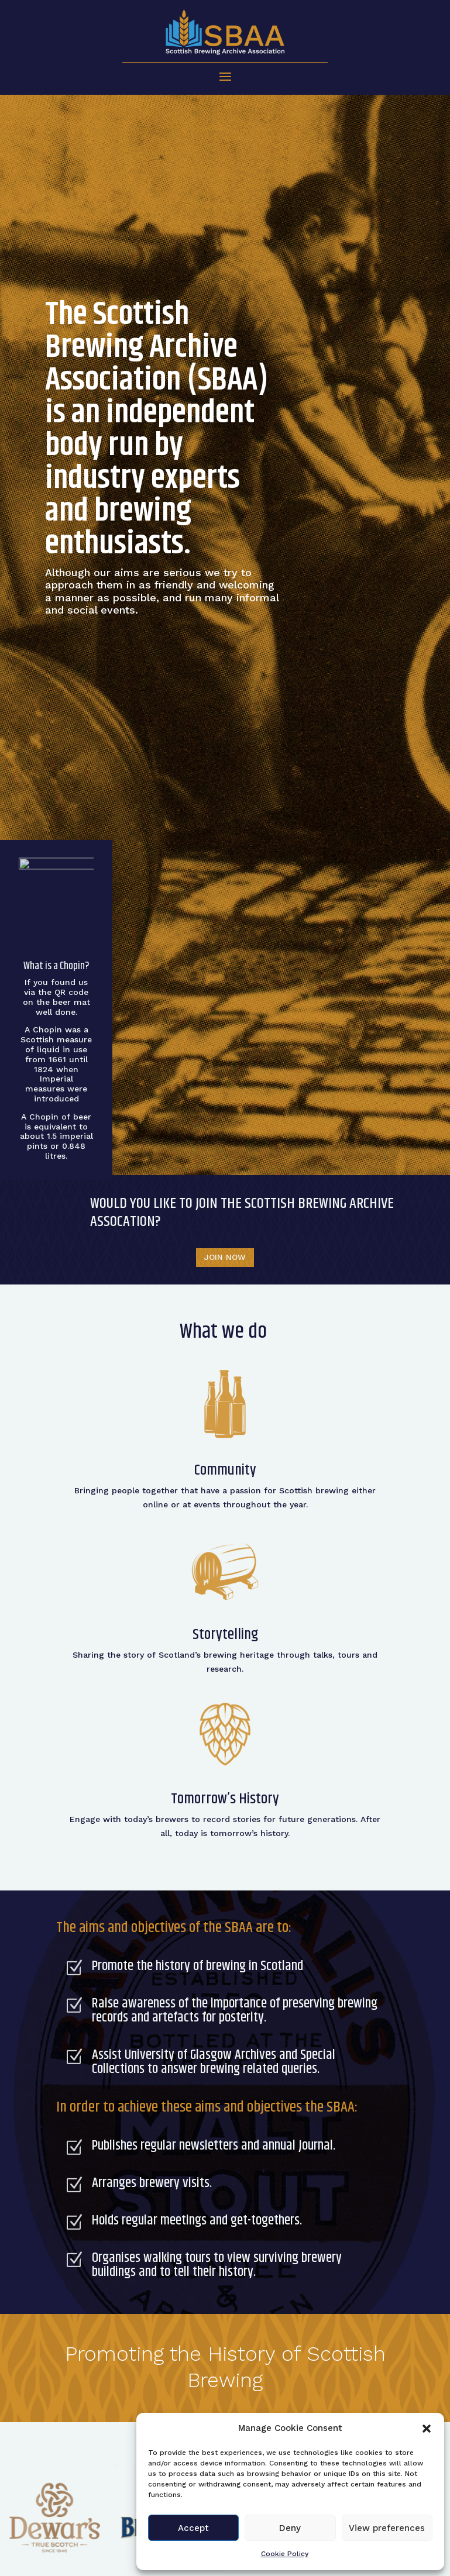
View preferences (387, 2528)
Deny (290, 2528)
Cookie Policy (284, 2554)
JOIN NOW (225, 1257)
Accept (193, 2528)
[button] (426, 2428)
